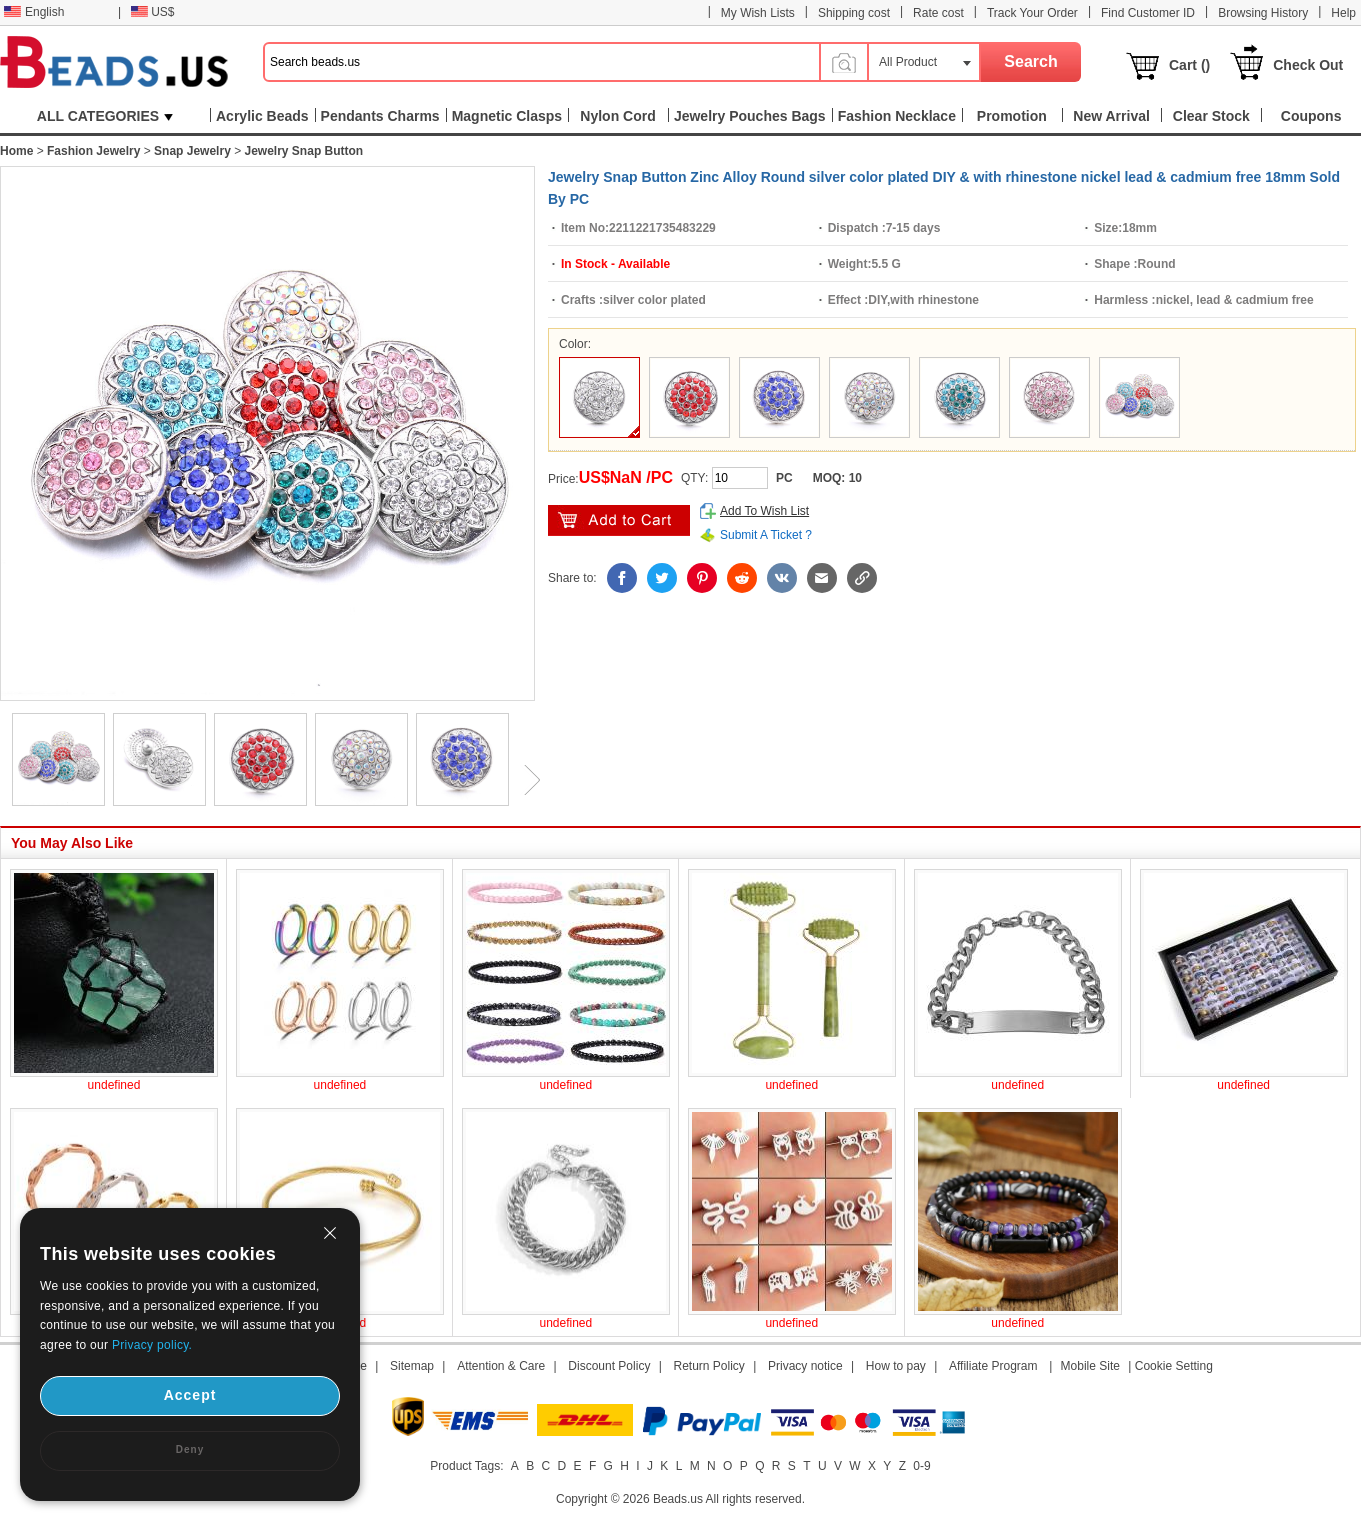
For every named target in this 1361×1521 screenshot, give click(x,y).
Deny (190, 1449)
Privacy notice (805, 1366)
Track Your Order (1032, 13)
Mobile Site (1090, 1366)
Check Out (1308, 65)
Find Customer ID (1148, 13)
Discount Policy (609, 1366)
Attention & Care (501, 1366)
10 (855, 478)
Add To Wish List (764, 511)
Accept (190, 1395)
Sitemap (412, 1366)
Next (525, 780)
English (34, 12)
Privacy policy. (152, 1345)
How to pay (896, 1366)
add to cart (619, 520)
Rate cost (938, 13)
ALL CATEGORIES (105, 116)
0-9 (921, 1466)
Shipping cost (854, 13)
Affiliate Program (993, 1366)
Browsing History (1263, 13)
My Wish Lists (758, 13)
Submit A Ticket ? (766, 535)
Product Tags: (466, 1466)
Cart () (1189, 65)
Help (1343, 13)
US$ (152, 12)
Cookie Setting (1174, 1366)
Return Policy (709, 1366)
